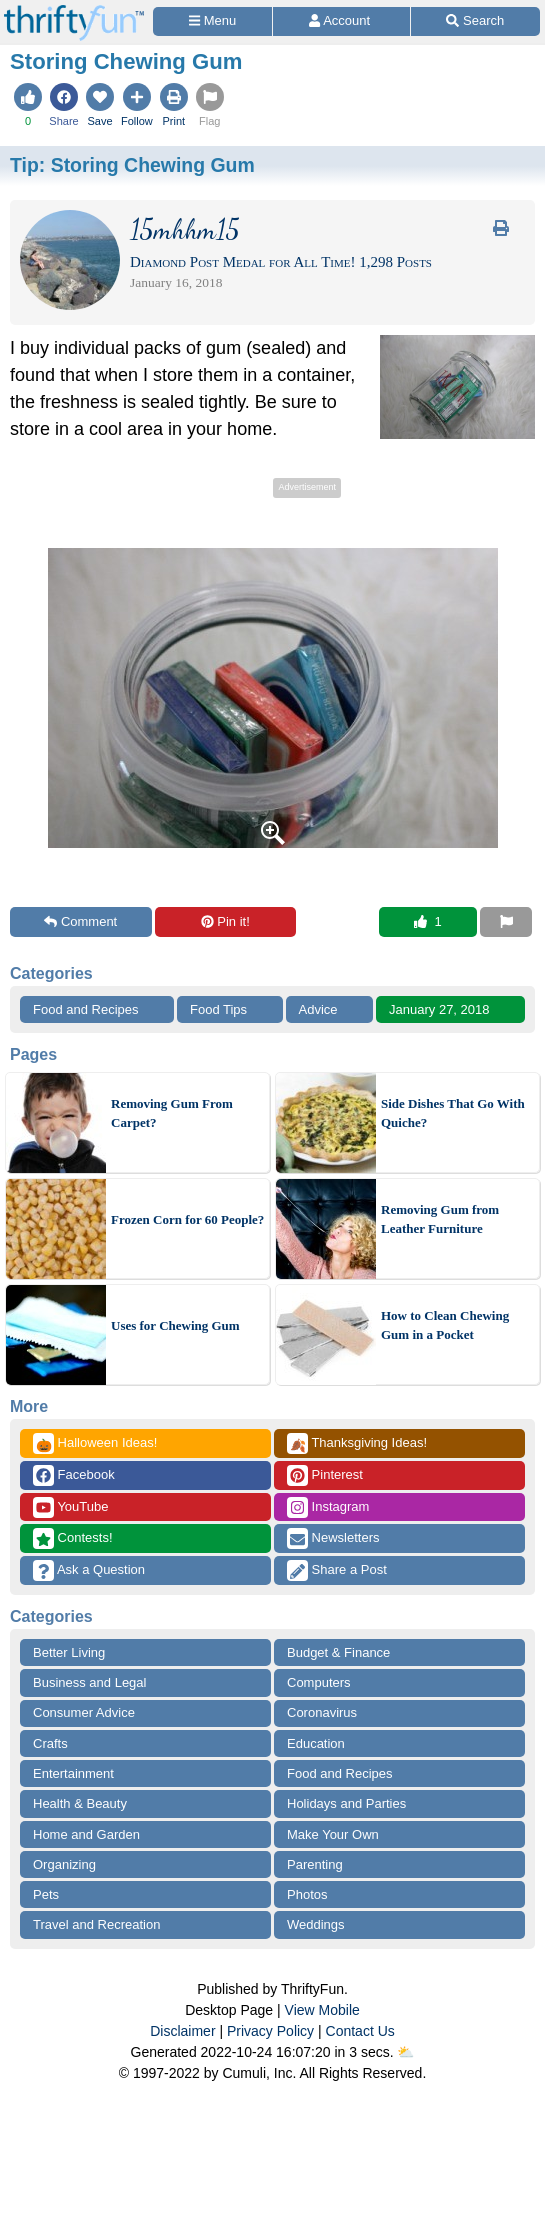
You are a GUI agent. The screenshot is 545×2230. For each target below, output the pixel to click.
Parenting (315, 1864)
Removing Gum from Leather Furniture (440, 1219)
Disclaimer (182, 2031)
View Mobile (322, 2010)
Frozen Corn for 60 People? (187, 1219)
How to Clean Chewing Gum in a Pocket (445, 1325)
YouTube (70, 1507)
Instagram (328, 1507)
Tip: (132, 165)
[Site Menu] (212, 21)
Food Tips (218, 1009)
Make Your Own (333, 1834)
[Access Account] (341, 21)
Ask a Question (89, 1570)
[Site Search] (475, 21)
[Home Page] (74, 11)
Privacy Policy (270, 2031)
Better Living (69, 1652)
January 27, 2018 (439, 1009)
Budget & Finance (338, 1652)
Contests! (73, 1538)
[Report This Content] (506, 922)
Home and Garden (86, 1834)
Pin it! (225, 921)
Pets (46, 1894)
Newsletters (333, 1538)
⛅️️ (405, 2052)
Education (316, 1743)
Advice (318, 1009)
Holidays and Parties (346, 1803)
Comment (80, 921)
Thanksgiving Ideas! (357, 1443)
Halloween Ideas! (95, 1443)
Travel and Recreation (96, 1924)
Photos (307, 1894)
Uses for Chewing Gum (175, 1325)
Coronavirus (322, 1712)
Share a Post (337, 1570)
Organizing (64, 1864)
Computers (319, 1682)
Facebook (74, 1475)
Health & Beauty (80, 1803)
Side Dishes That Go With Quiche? (453, 1113)
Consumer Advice (84, 1712)
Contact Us (360, 2031)
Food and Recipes (86, 1009)
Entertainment (73, 1773)
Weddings (316, 1924)
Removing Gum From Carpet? (172, 1113)
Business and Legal (89, 1682)
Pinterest (325, 1475)
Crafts (50, 1743)
